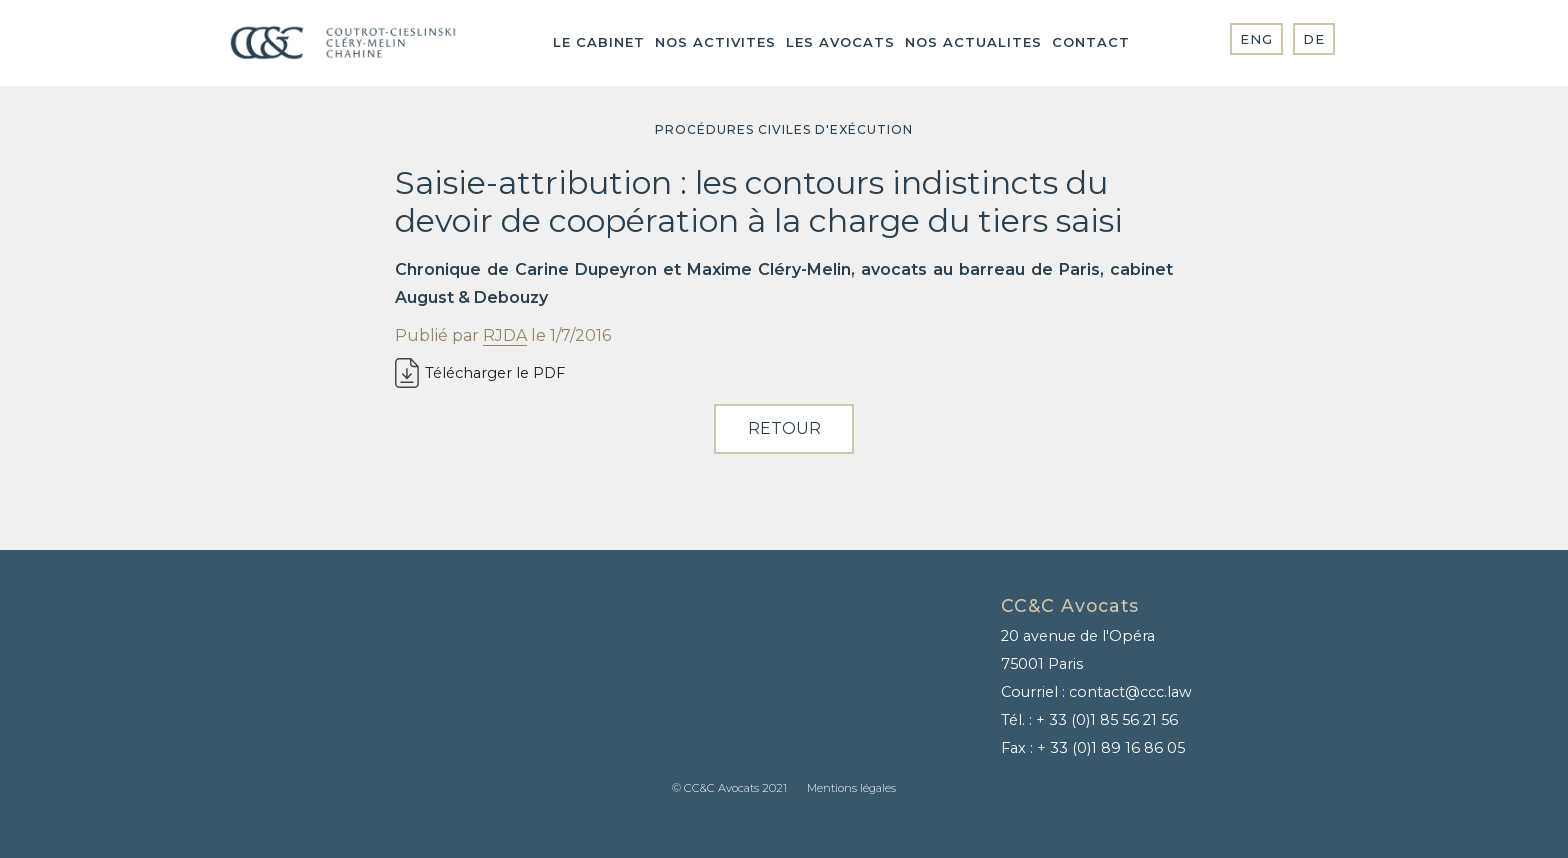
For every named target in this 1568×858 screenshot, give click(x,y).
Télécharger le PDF (495, 373)
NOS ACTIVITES (715, 42)
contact (1091, 42)
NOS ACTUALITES (973, 42)
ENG (1256, 39)
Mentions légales (851, 788)
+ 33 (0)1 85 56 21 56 (1107, 720)
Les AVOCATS (840, 42)
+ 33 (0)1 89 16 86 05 (1111, 748)
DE (1314, 39)
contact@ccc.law (1130, 692)
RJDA (505, 335)
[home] (343, 43)
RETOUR (784, 428)
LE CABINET (599, 42)
